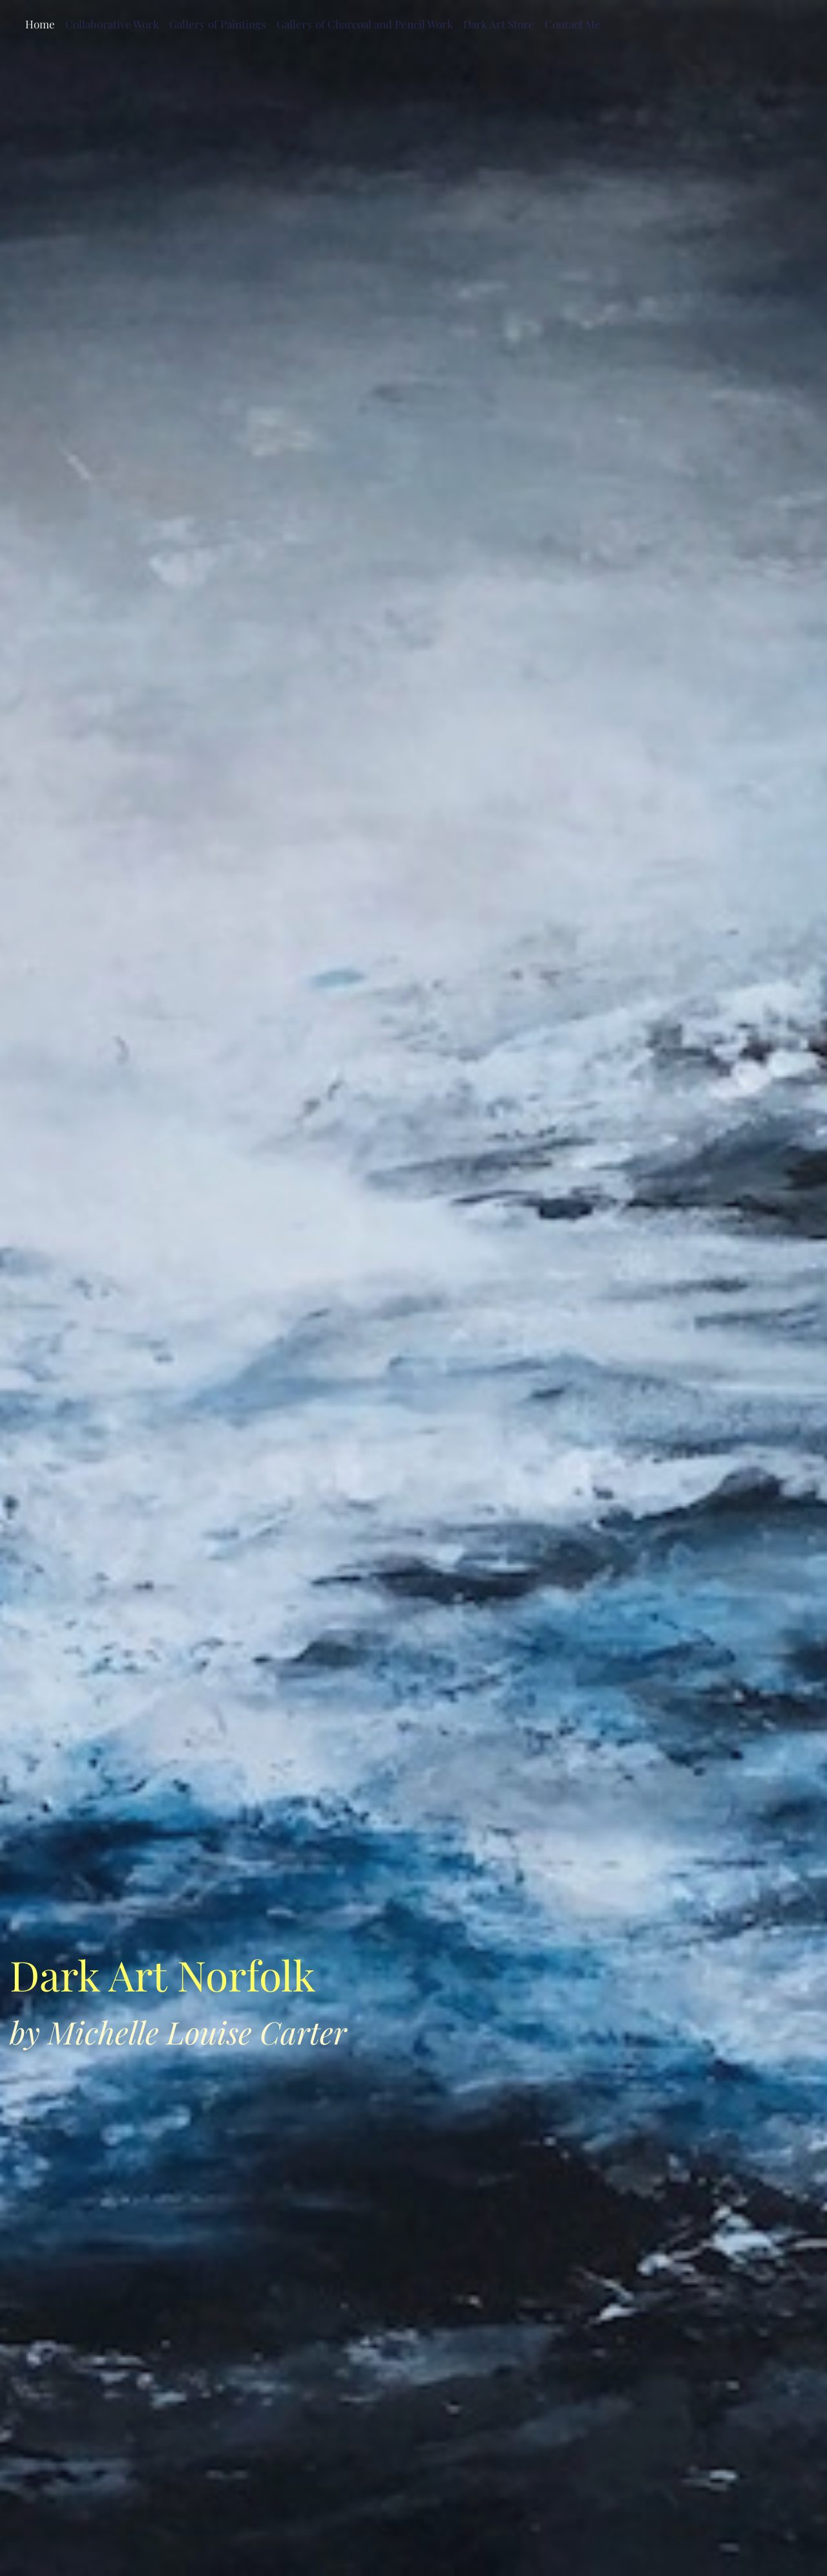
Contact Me (573, 24)
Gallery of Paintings (217, 24)
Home (40, 24)
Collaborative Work (112, 24)
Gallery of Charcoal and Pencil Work (365, 24)
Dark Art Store (498, 24)
